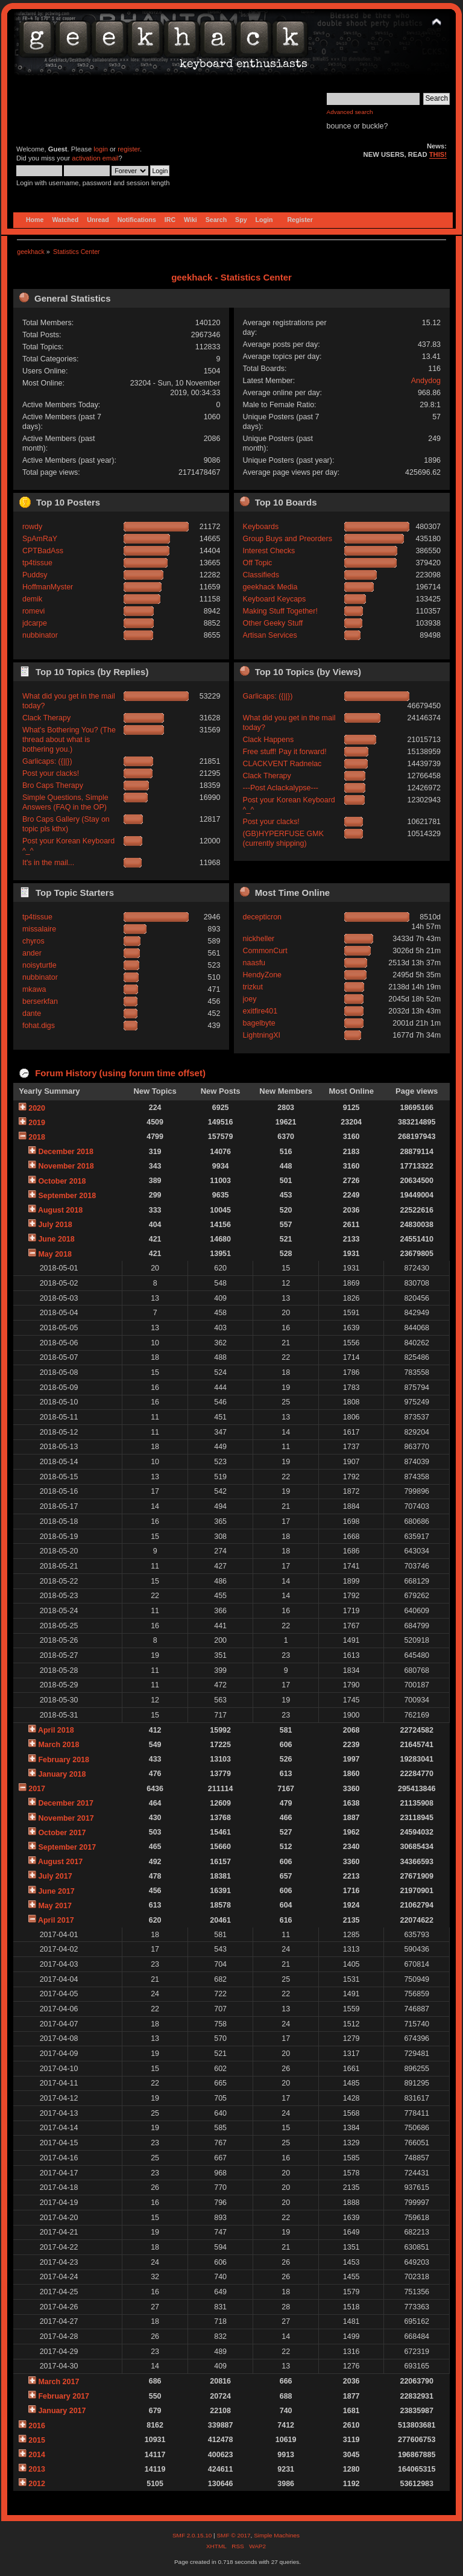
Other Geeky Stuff (273, 623)
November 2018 (65, 1166)
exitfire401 (260, 1011)
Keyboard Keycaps (274, 599)
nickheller (259, 938)
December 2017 (65, 1803)
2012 (36, 2483)
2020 (36, 1108)
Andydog (426, 380)
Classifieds (261, 575)
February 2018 (63, 1760)
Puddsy (35, 575)
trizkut (253, 987)
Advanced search (350, 112)
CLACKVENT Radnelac (282, 764)
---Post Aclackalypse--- (280, 788)
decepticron (262, 917)
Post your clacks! (50, 773)
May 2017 (54, 1906)
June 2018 (56, 1239)
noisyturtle (39, 965)
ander (32, 953)
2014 (36, 2455)
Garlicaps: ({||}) (47, 761)
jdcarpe (34, 623)
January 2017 (62, 2410)
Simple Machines (277, 2535)
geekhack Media (270, 587)
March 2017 (58, 2382)
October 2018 (62, 1181)
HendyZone (262, 975)
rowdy (32, 526)
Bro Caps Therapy (52, 785)
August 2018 (60, 1210)
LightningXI (261, 1035)
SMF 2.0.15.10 (192, 2535)
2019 (36, 1122)
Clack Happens (268, 739)
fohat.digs (38, 1025)
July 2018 (55, 1224)
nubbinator (40, 635)
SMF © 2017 (233, 2535)
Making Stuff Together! (280, 611)
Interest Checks (269, 551)
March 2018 (58, 1744)
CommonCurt (265, 951)
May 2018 (54, 1254)
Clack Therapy (46, 718)
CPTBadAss (42, 551)
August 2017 (60, 1861)
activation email (95, 158)
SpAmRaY (39, 539)
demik (32, 599)
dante (31, 1013)
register (129, 149)
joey (250, 999)
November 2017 (65, 1818)
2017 (36, 1788)
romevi (33, 611)
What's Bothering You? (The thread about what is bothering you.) (69, 739)
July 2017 (55, 1876)
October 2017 (62, 1833)
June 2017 (56, 1891)
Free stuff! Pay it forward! (285, 751)
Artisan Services (270, 635)
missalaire (39, 929)
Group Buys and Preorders (287, 539)
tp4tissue (37, 563)
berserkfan (40, 1001)
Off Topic (257, 563)
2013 (36, 2469)
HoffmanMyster (47, 587)
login (100, 149)
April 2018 (56, 1730)
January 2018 (62, 1774)
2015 (36, 2440)
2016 (36, 2426)
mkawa (34, 989)
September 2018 (67, 1195)
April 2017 (56, 1920)
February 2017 (63, 2396)
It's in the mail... (48, 862)
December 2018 (65, 1151)
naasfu (254, 963)
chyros (33, 941)
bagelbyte (259, 1023)
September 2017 (67, 1847)
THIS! (438, 154)
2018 (36, 1137)
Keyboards (261, 526)
